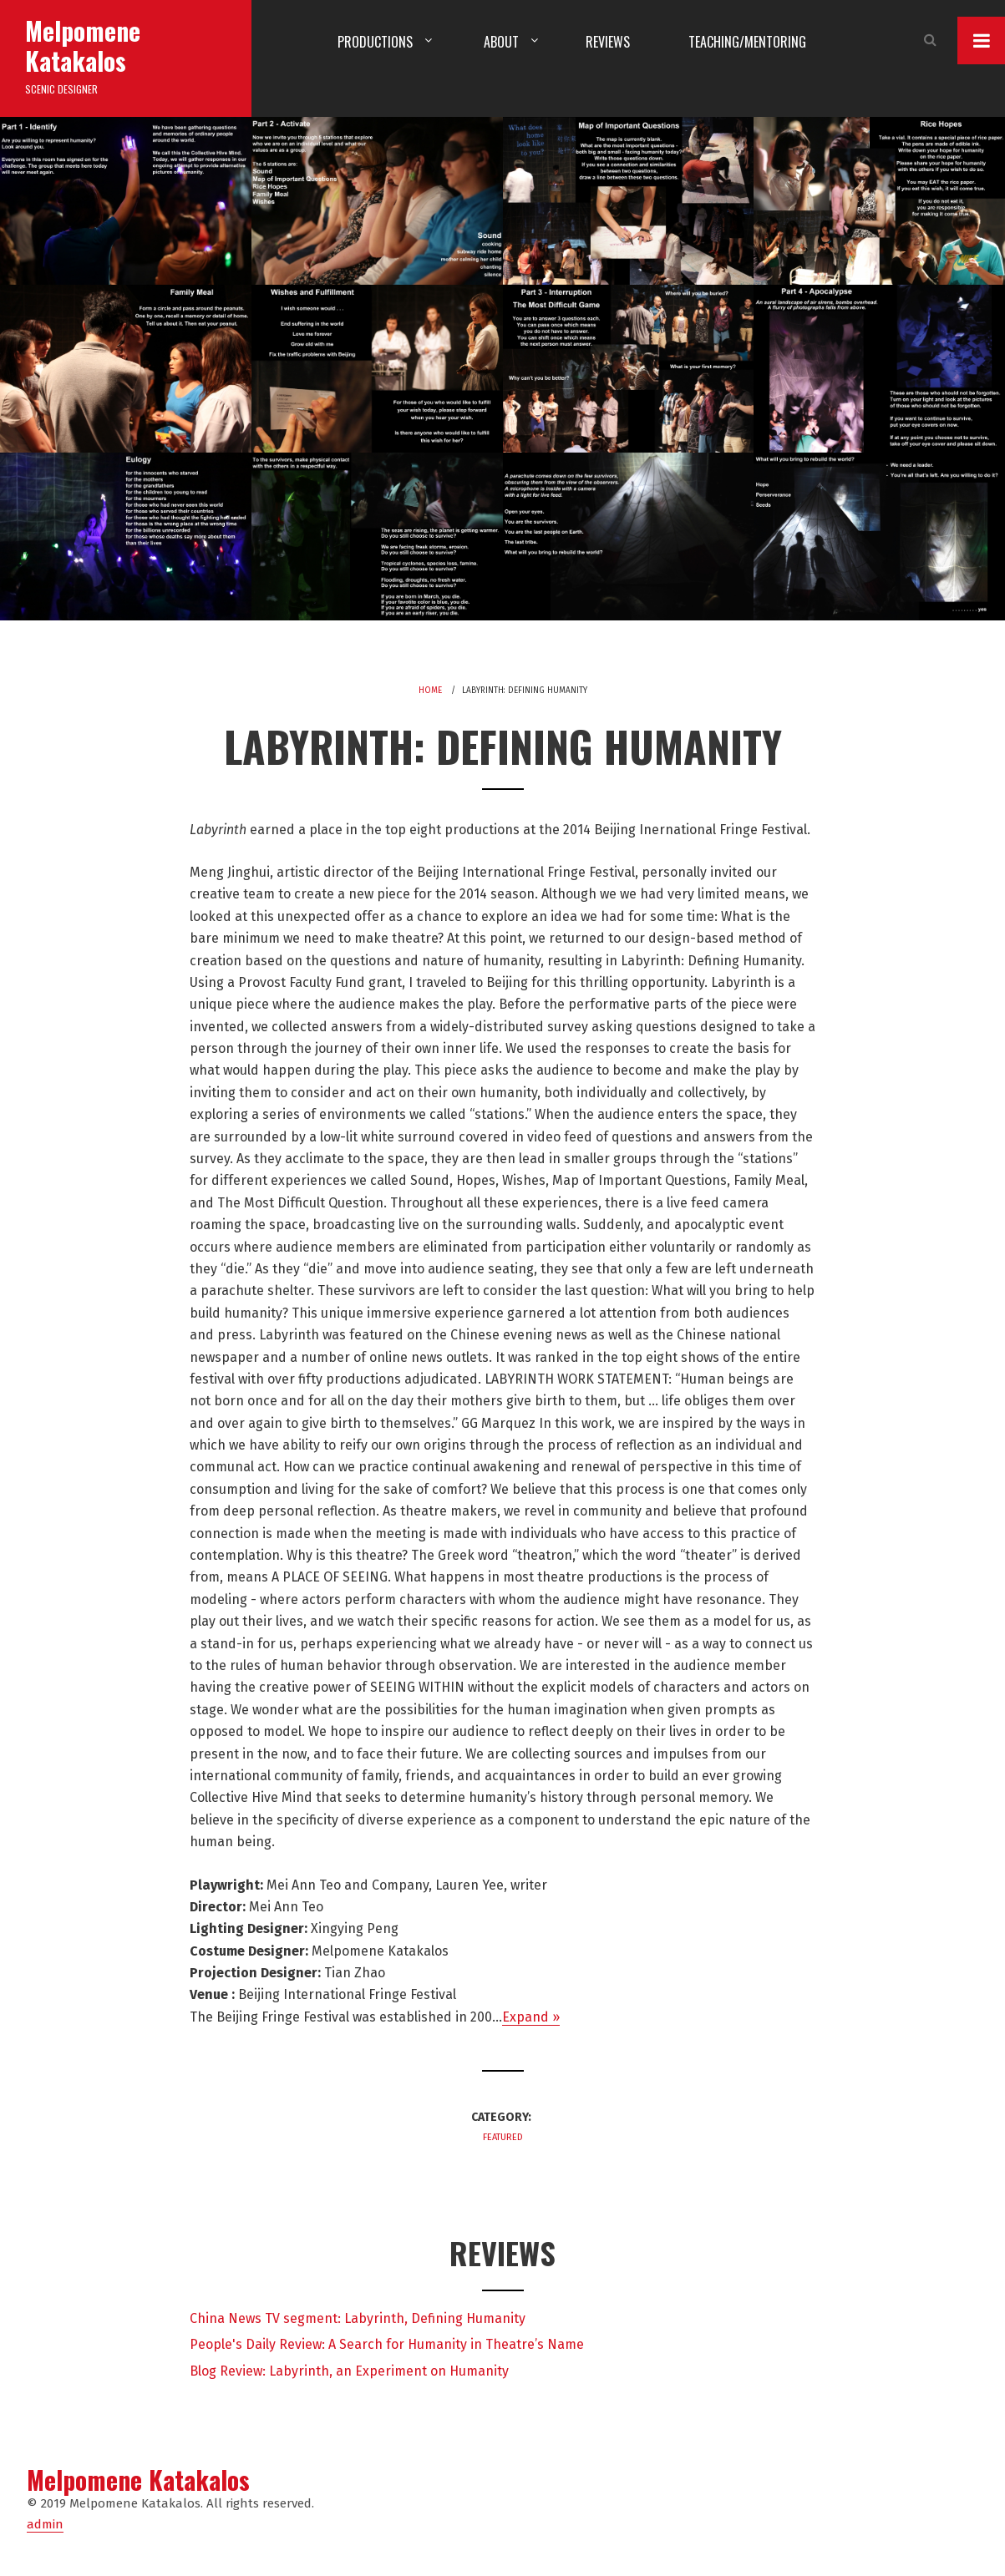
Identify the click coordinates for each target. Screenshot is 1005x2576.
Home (430, 691)
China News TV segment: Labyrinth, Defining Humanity (357, 2318)
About (501, 42)
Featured (503, 2137)
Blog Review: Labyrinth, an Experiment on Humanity (349, 2371)
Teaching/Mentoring (747, 42)
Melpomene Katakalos (82, 45)
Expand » (531, 2017)
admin (45, 2524)
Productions (375, 42)
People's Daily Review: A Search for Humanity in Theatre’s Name (387, 2344)
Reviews (608, 42)
